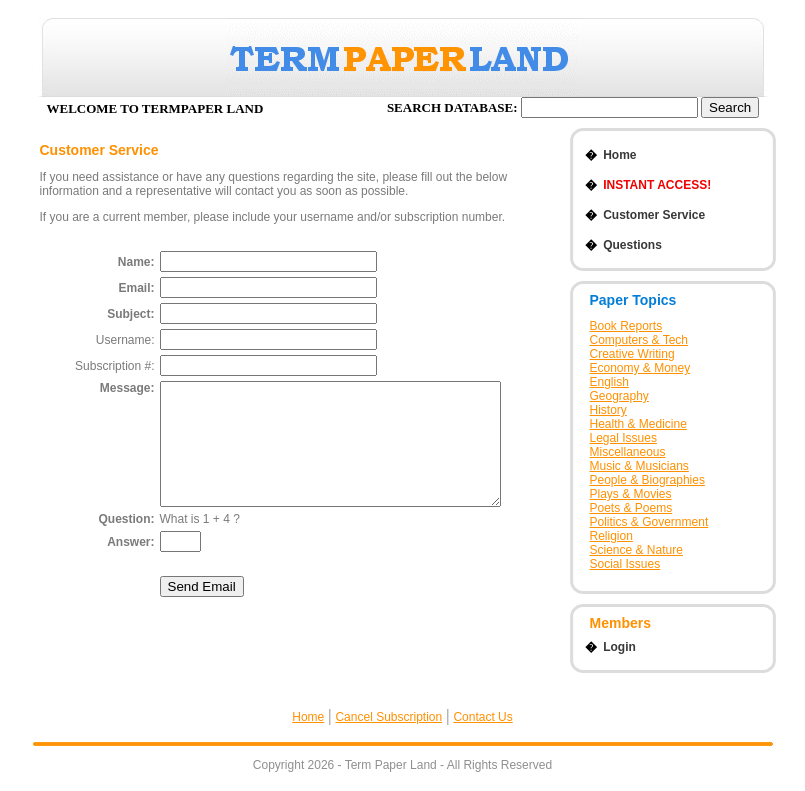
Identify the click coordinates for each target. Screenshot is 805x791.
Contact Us (482, 717)
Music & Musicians (639, 466)
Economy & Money (640, 368)
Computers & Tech (639, 340)
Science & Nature (636, 550)
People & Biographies (647, 480)
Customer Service (645, 215)
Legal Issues (623, 438)
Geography (619, 396)
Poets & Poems (631, 508)
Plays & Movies (631, 494)
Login (610, 647)
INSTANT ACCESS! (648, 185)
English (609, 382)
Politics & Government (649, 522)
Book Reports (626, 326)
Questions (623, 245)
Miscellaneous (628, 452)
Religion (611, 536)
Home (611, 155)
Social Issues (625, 564)
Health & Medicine (638, 424)
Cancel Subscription (388, 717)
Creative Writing (632, 354)
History (608, 410)
